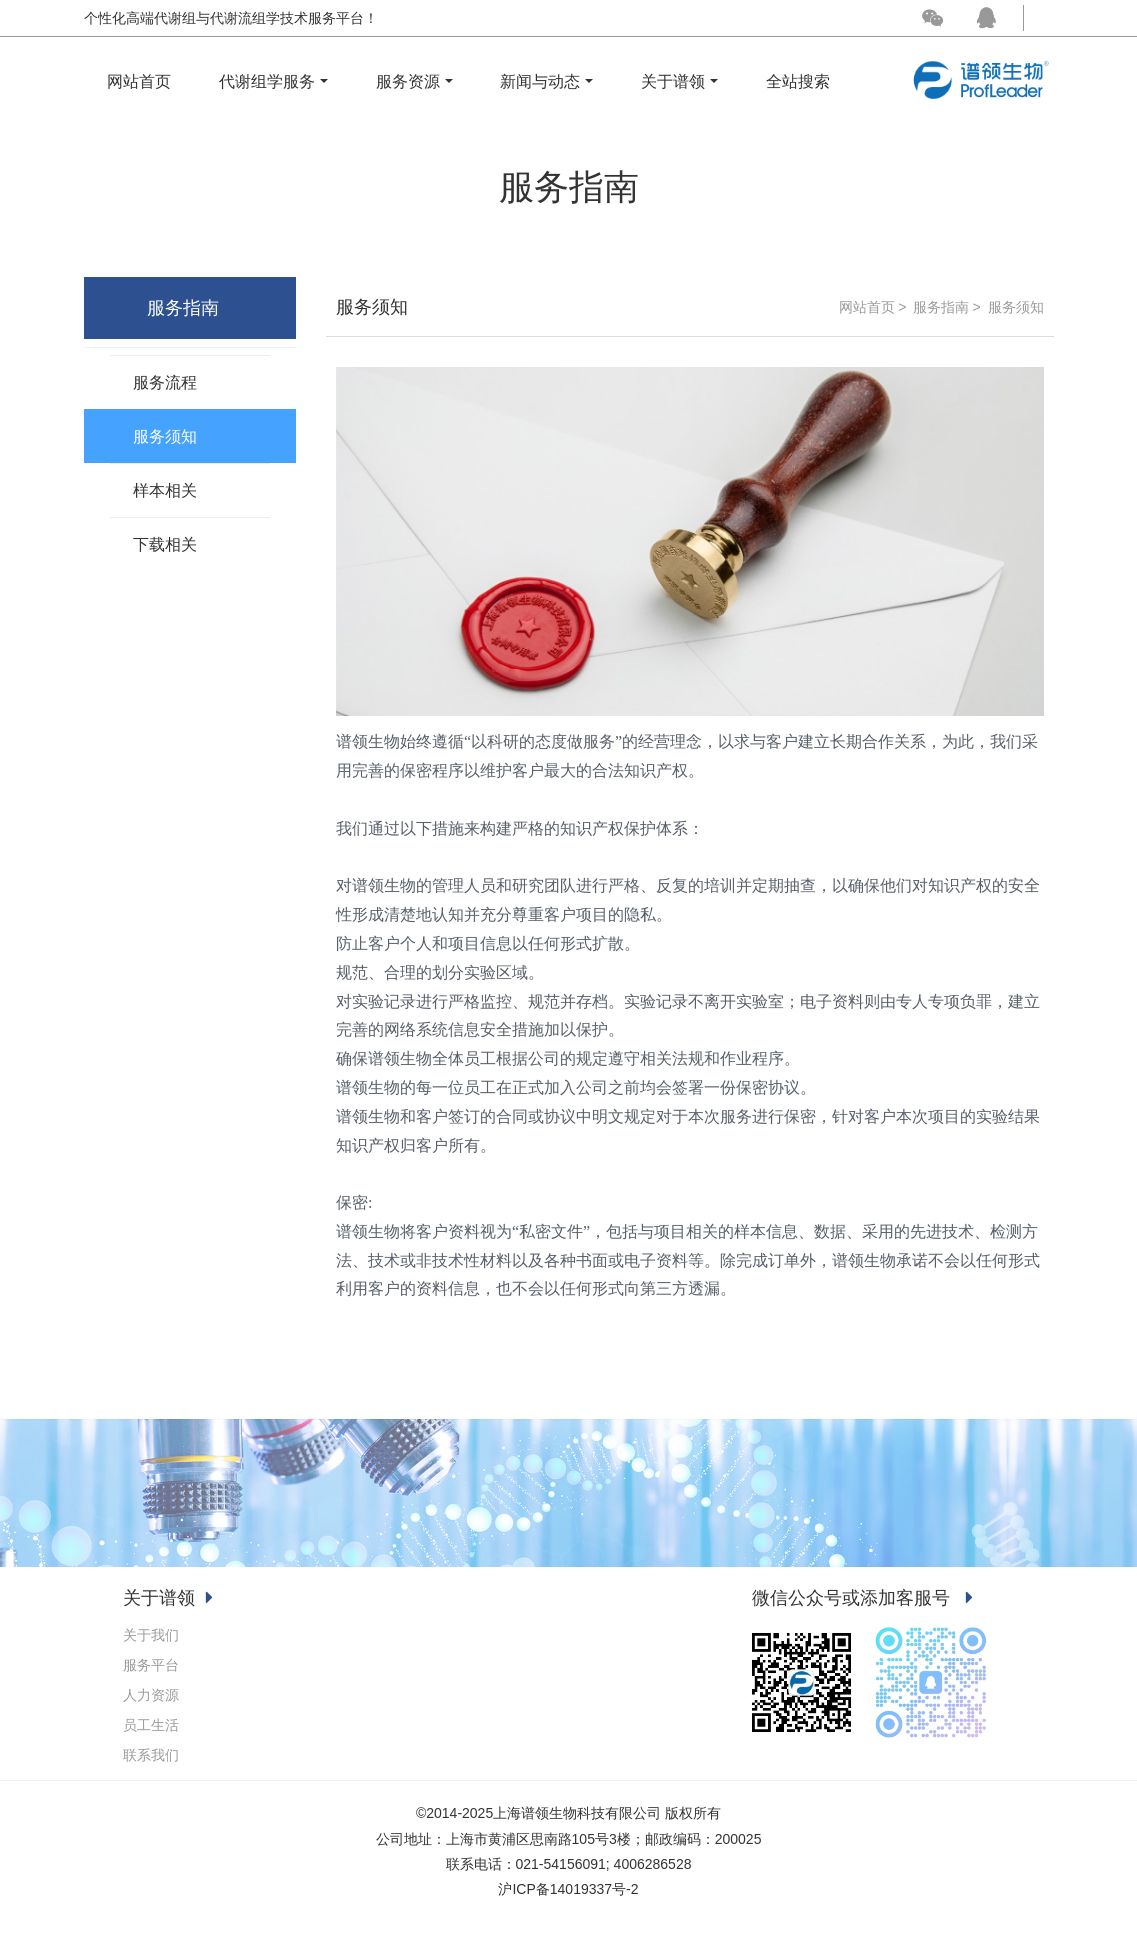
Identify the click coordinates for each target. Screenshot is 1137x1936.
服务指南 (941, 307)
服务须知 (1016, 307)
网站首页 (139, 81)
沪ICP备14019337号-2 (568, 1889)
